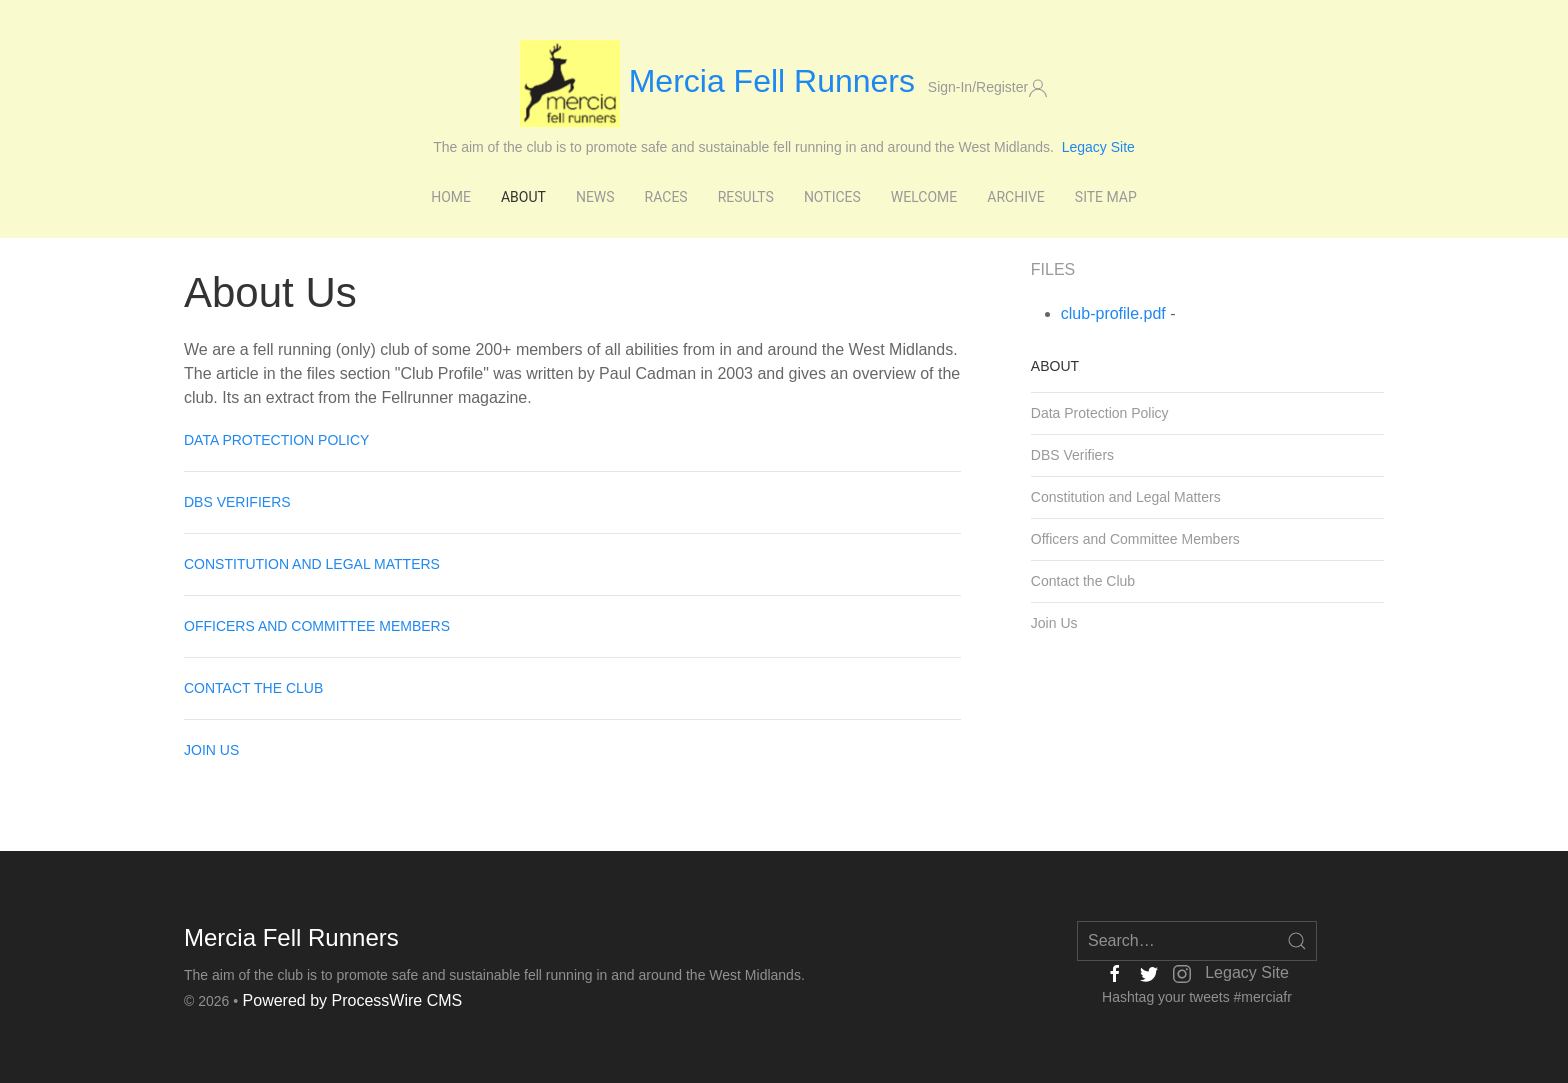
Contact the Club (253, 688)
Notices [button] (832, 197)
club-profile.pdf (1113, 313)
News (595, 197)
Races (666, 197)
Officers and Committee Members (317, 626)
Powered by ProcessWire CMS (353, 1000)
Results (746, 197)
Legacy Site (1098, 147)
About (1055, 366)
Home (451, 197)
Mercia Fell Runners (722, 81)
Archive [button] (1016, 197)
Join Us (211, 750)
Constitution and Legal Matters (312, 564)
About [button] (523, 197)
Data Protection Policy (276, 440)
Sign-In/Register (988, 88)
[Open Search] (1297, 941)
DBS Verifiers (237, 502)
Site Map (1106, 197)
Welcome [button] (924, 197)
